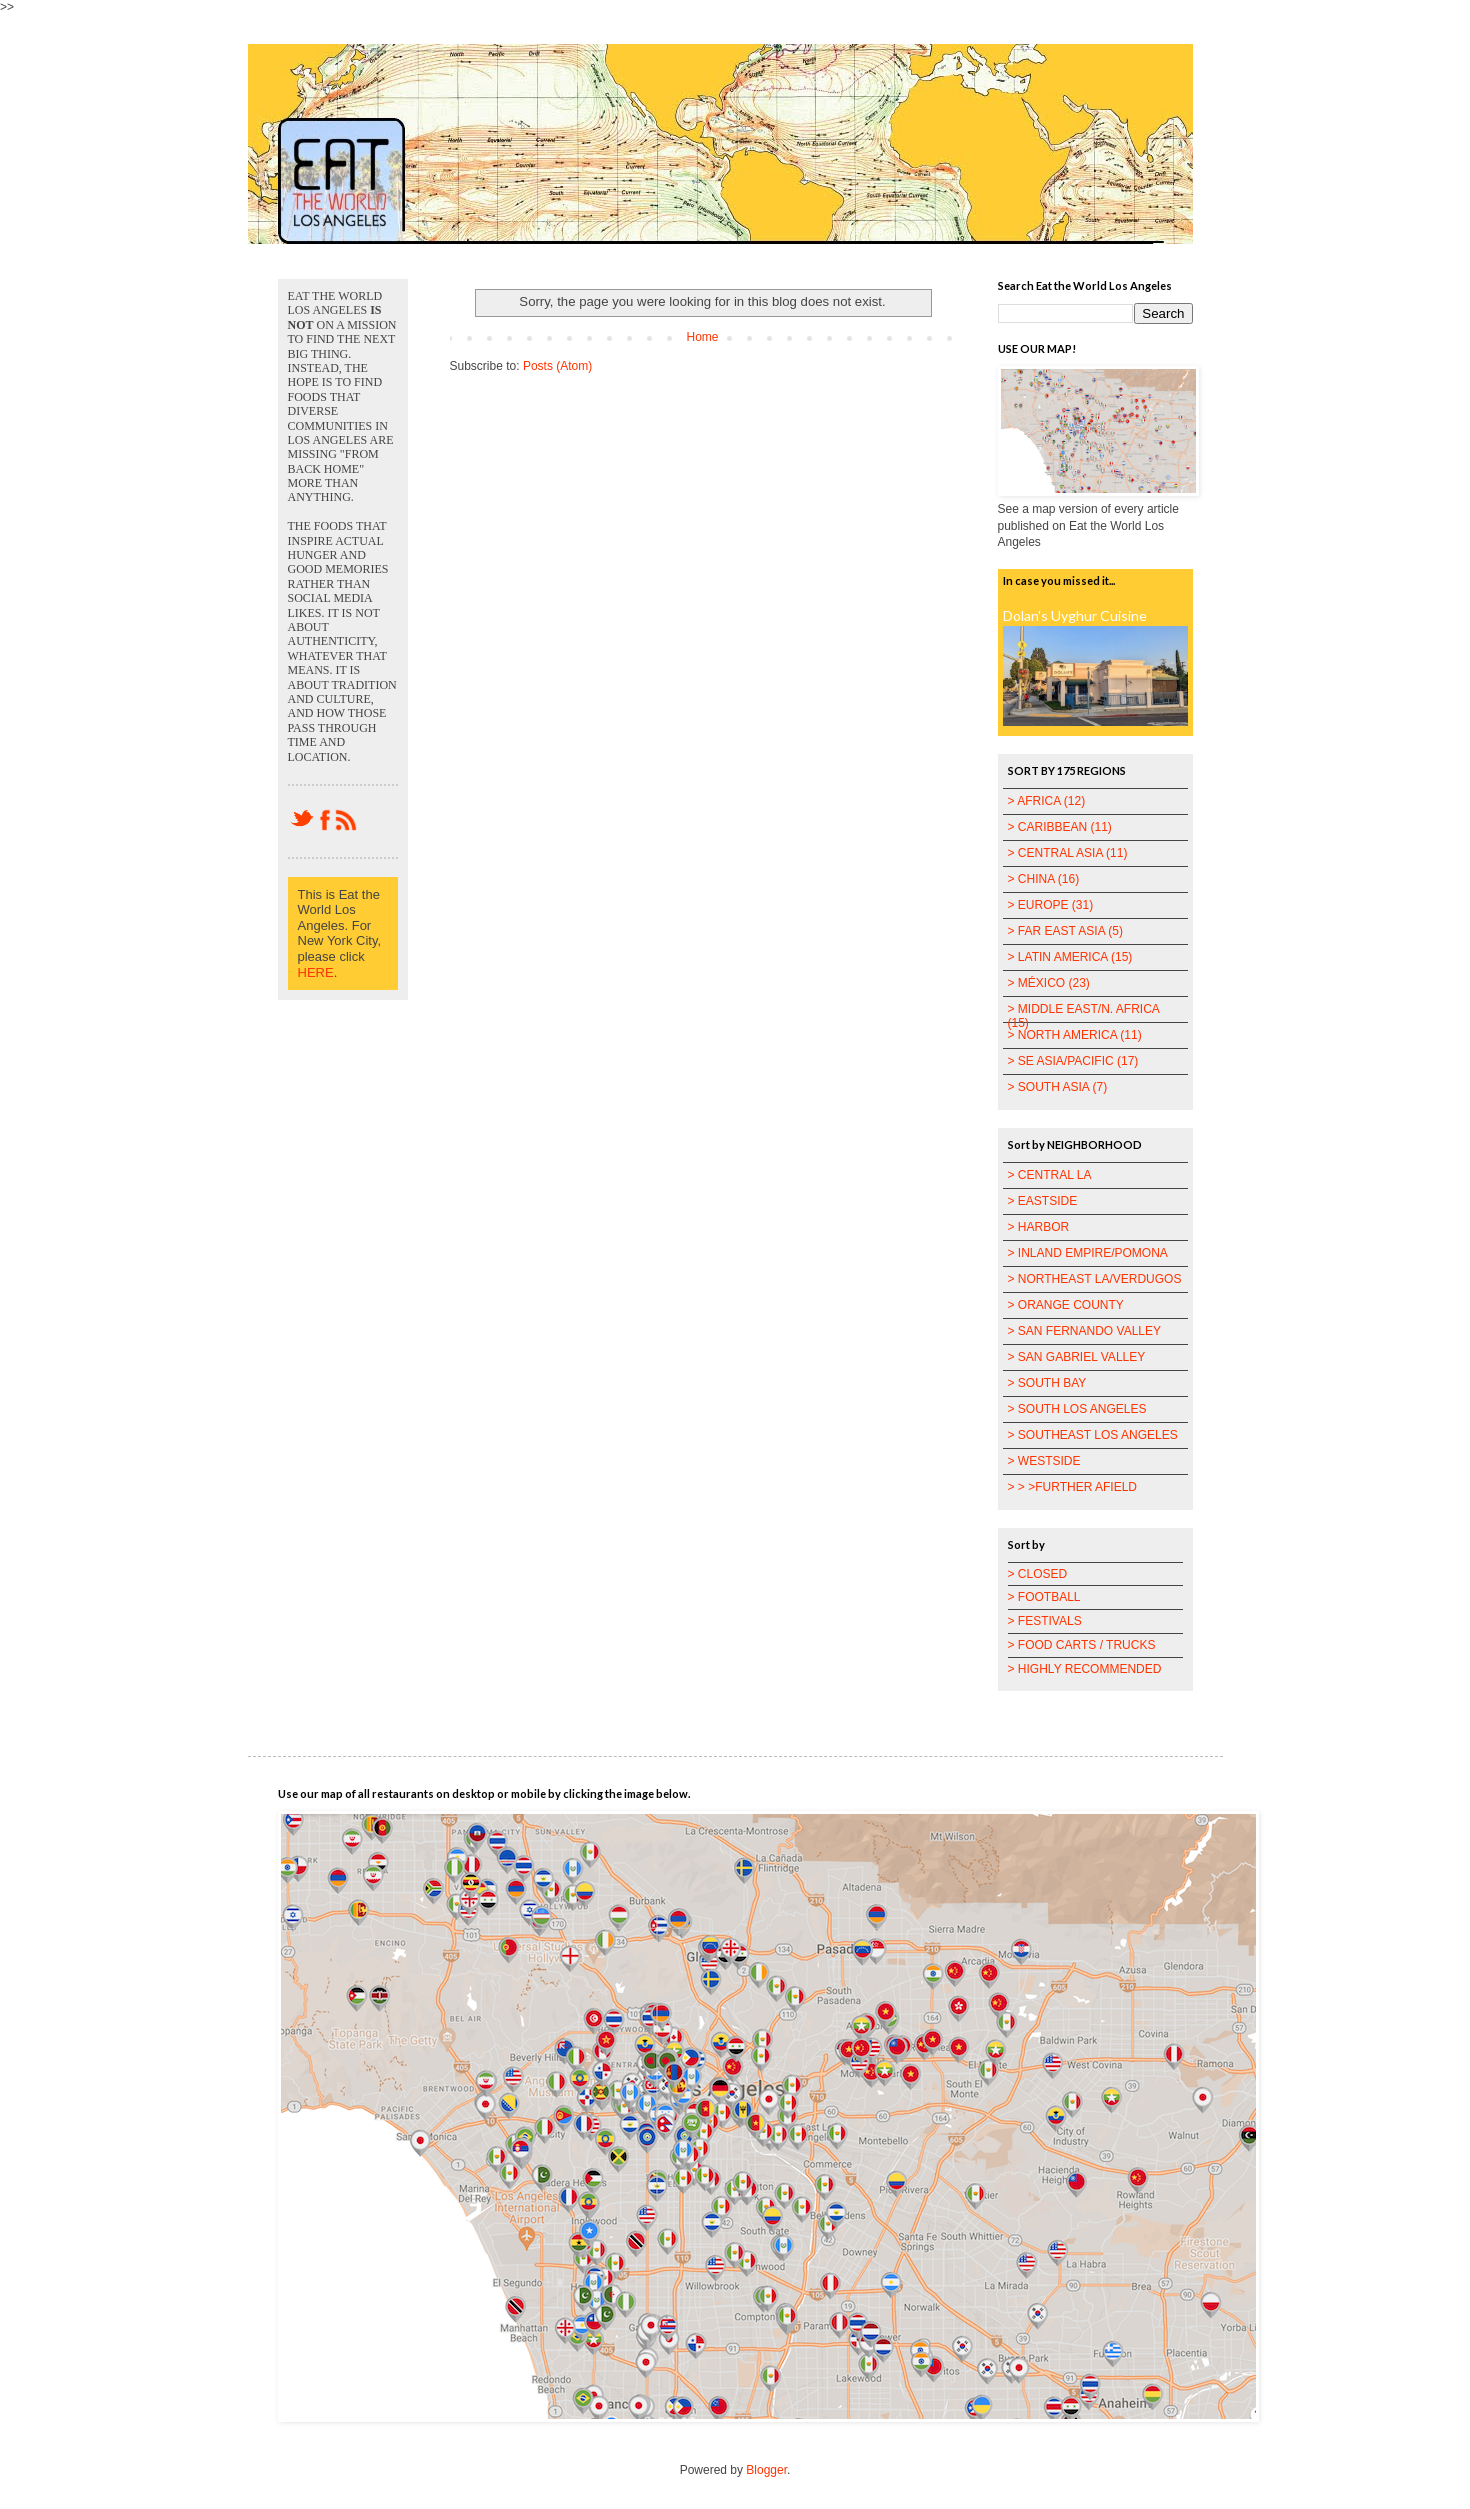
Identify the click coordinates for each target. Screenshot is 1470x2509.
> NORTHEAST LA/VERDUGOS (1095, 1279)
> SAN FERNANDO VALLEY (1085, 1331)
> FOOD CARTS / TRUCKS (1082, 1645)
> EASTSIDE (1043, 1201)
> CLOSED (1038, 1574)
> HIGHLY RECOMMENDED (1085, 1669)
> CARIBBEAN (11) (1060, 827)
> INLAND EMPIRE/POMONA (1088, 1253)
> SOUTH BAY (1047, 1383)
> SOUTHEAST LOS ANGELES (1093, 1435)
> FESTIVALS (1045, 1621)
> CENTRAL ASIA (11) (1068, 853)
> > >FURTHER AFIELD (1073, 1487)
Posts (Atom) (557, 366)
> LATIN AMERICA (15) (1070, 957)
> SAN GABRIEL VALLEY (1077, 1357)
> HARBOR (1039, 1227)
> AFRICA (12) (1047, 801)
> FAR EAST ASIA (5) (1066, 931)
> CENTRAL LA (1050, 1175)
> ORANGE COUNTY (1066, 1305)
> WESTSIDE (1044, 1461)
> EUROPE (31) (1051, 905)
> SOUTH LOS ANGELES (1077, 1409)
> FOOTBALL (1044, 1597)
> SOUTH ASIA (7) (1058, 1087)
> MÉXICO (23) (1049, 983)
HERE (316, 972)
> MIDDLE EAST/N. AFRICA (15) (1084, 1016)
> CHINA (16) (1044, 879)
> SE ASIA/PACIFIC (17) (1073, 1061)
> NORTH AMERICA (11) (1075, 1035)
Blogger (766, 2470)
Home (702, 337)
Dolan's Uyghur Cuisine (1075, 615)
